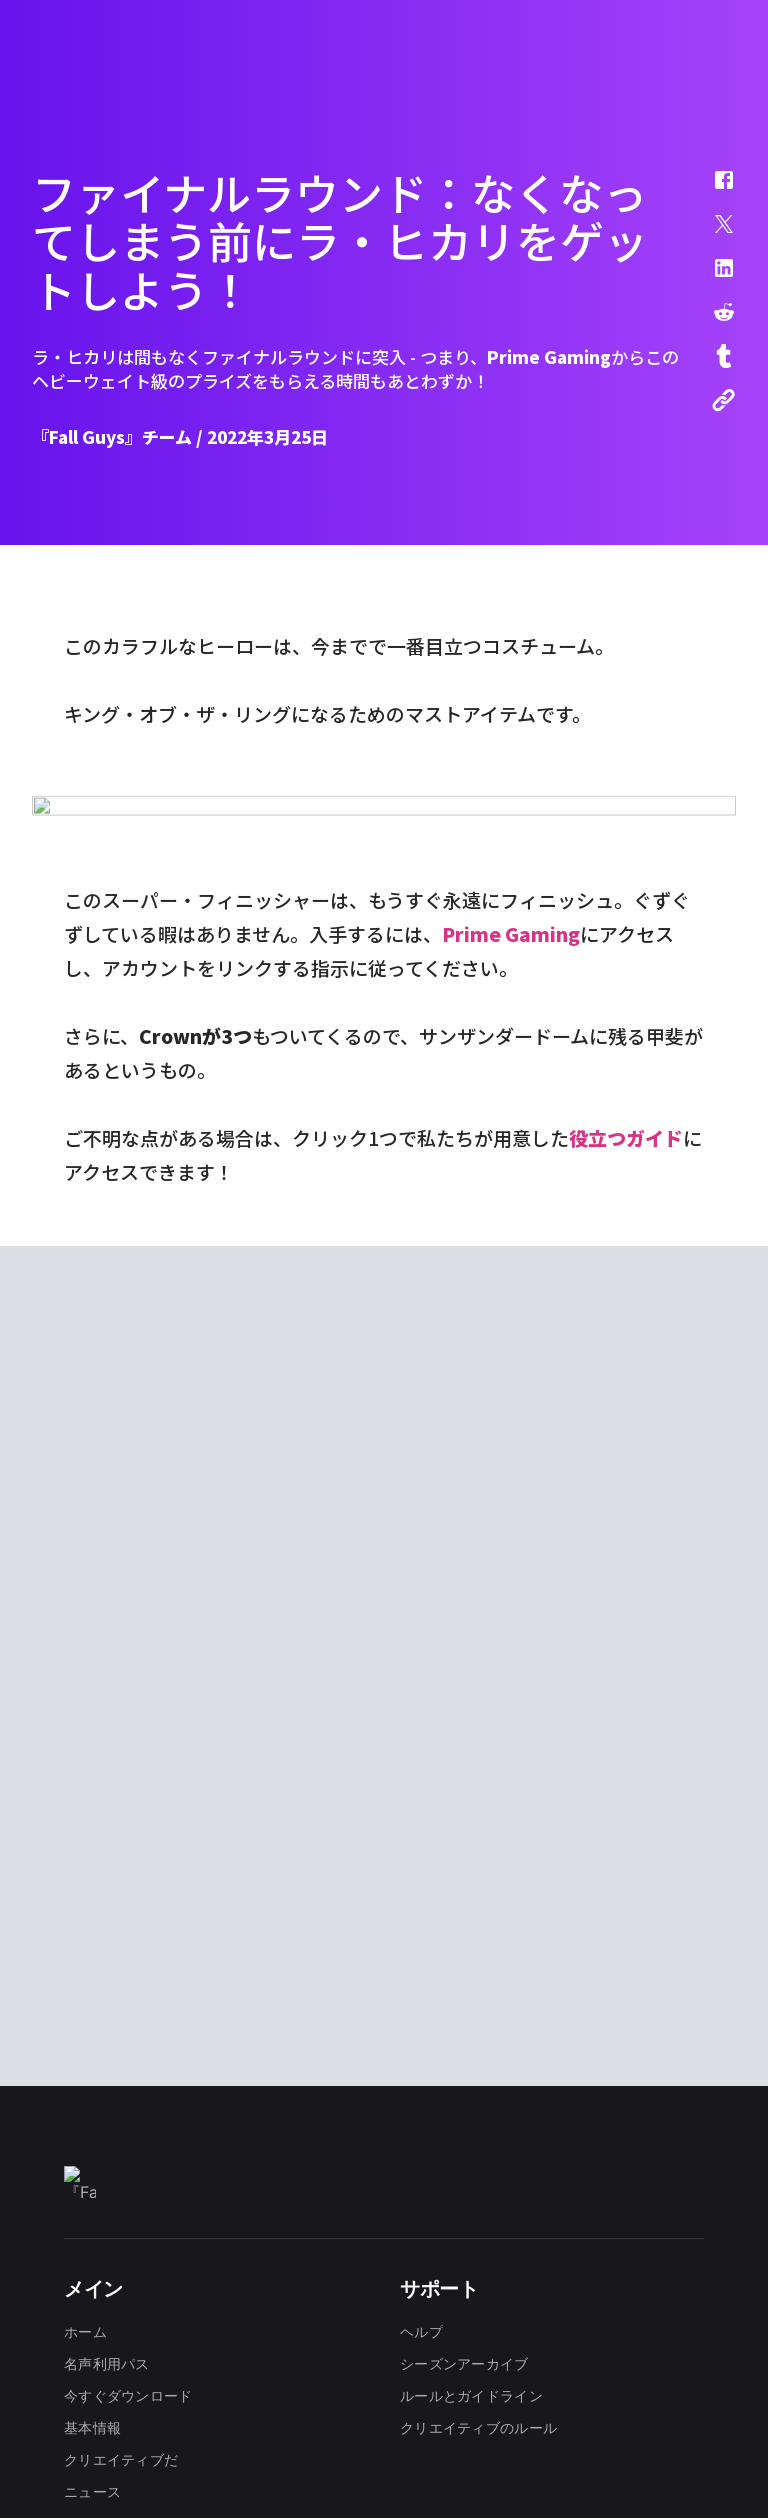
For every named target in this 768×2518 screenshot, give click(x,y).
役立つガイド (626, 1505)
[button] (711, 190)
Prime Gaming (511, 1301)
